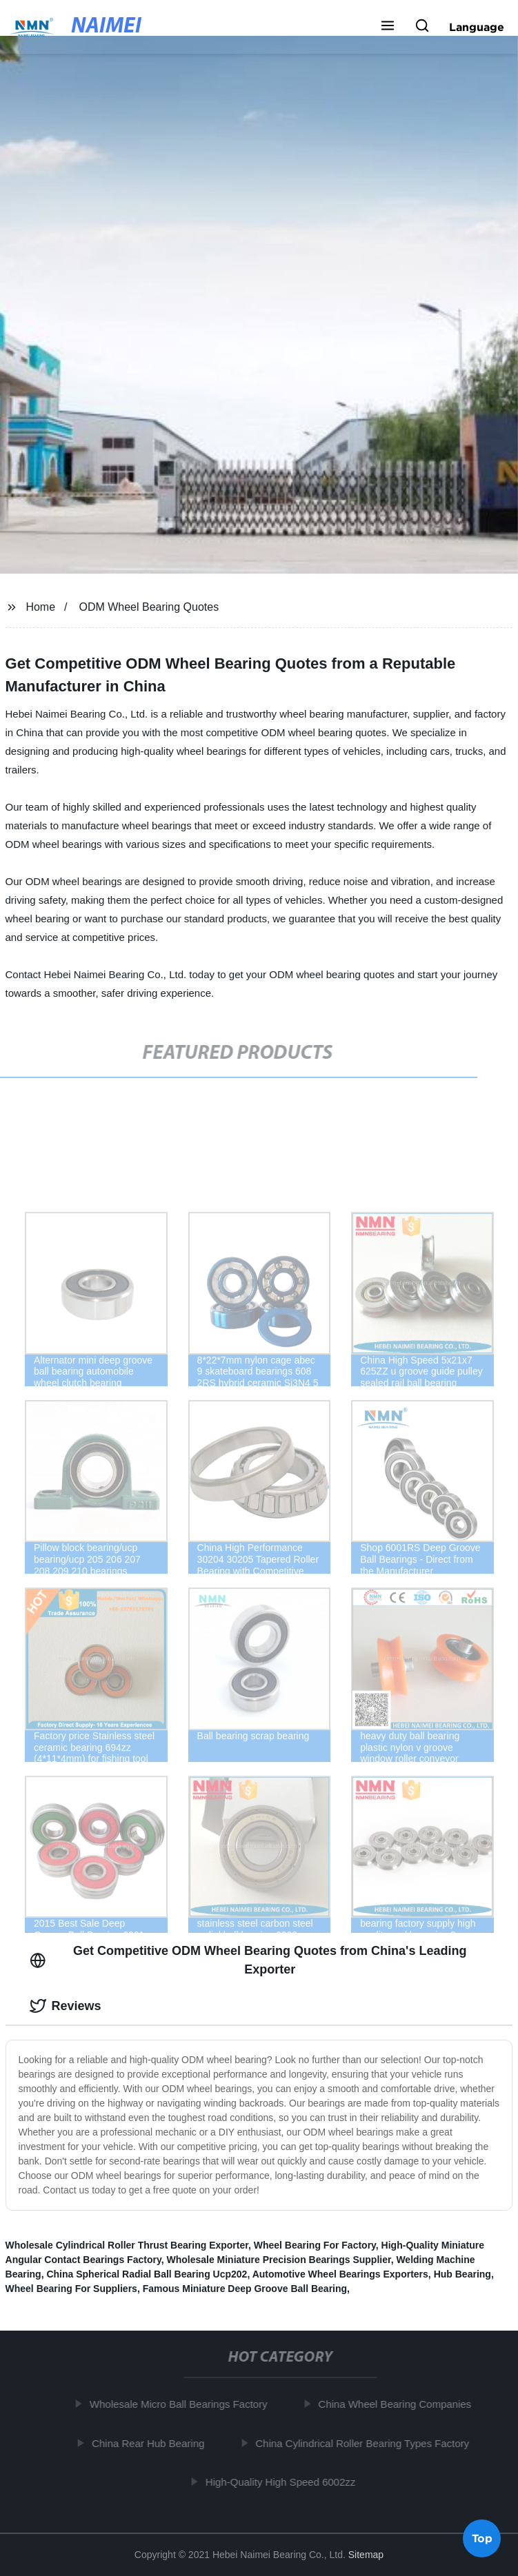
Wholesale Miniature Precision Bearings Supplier (278, 2259)
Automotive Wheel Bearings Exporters (340, 2274)
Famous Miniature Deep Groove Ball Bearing (245, 2288)
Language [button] (476, 27)
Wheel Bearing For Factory (315, 2245)
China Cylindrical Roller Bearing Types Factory (365, 2442)
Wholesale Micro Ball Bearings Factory (181, 2404)
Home (40, 607)
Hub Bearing (462, 2274)
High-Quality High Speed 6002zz (283, 2482)
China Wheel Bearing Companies (398, 2404)
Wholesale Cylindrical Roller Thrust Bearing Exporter (127, 2245)
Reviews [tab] (65, 2006)
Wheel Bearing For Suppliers (71, 2288)
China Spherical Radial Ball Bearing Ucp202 (146, 2274)
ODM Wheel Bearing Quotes (149, 607)
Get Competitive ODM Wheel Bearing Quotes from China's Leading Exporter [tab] (248, 1960)
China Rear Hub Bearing (150, 2442)
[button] (388, 27)
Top (482, 2539)
